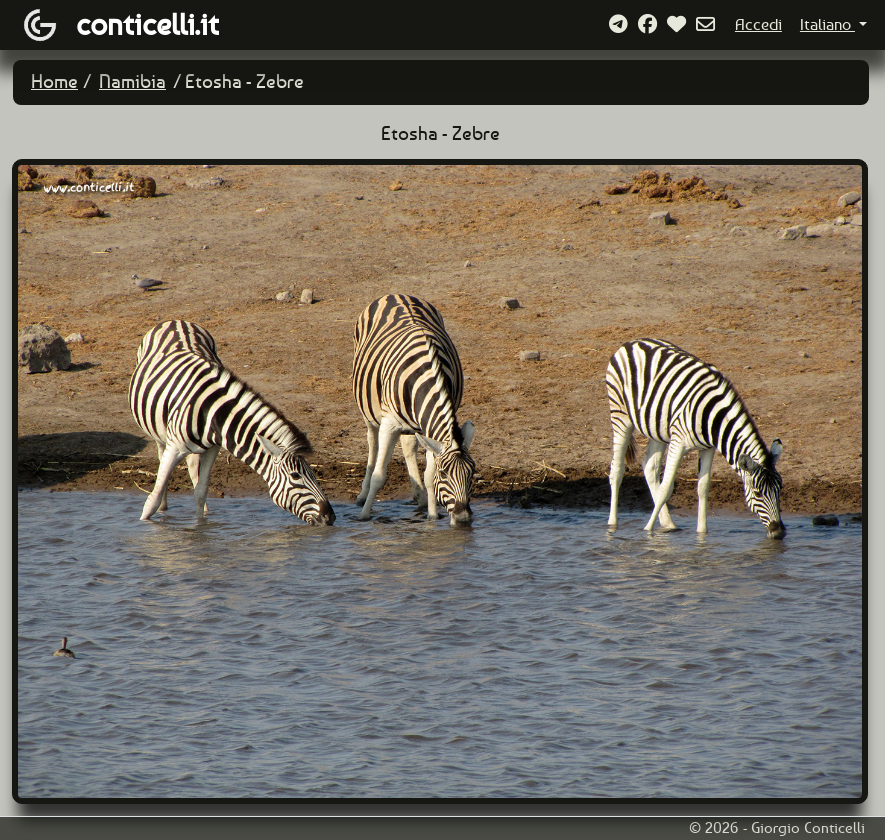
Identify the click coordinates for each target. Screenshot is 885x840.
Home (54, 81)
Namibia (132, 81)
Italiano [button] (827, 24)
